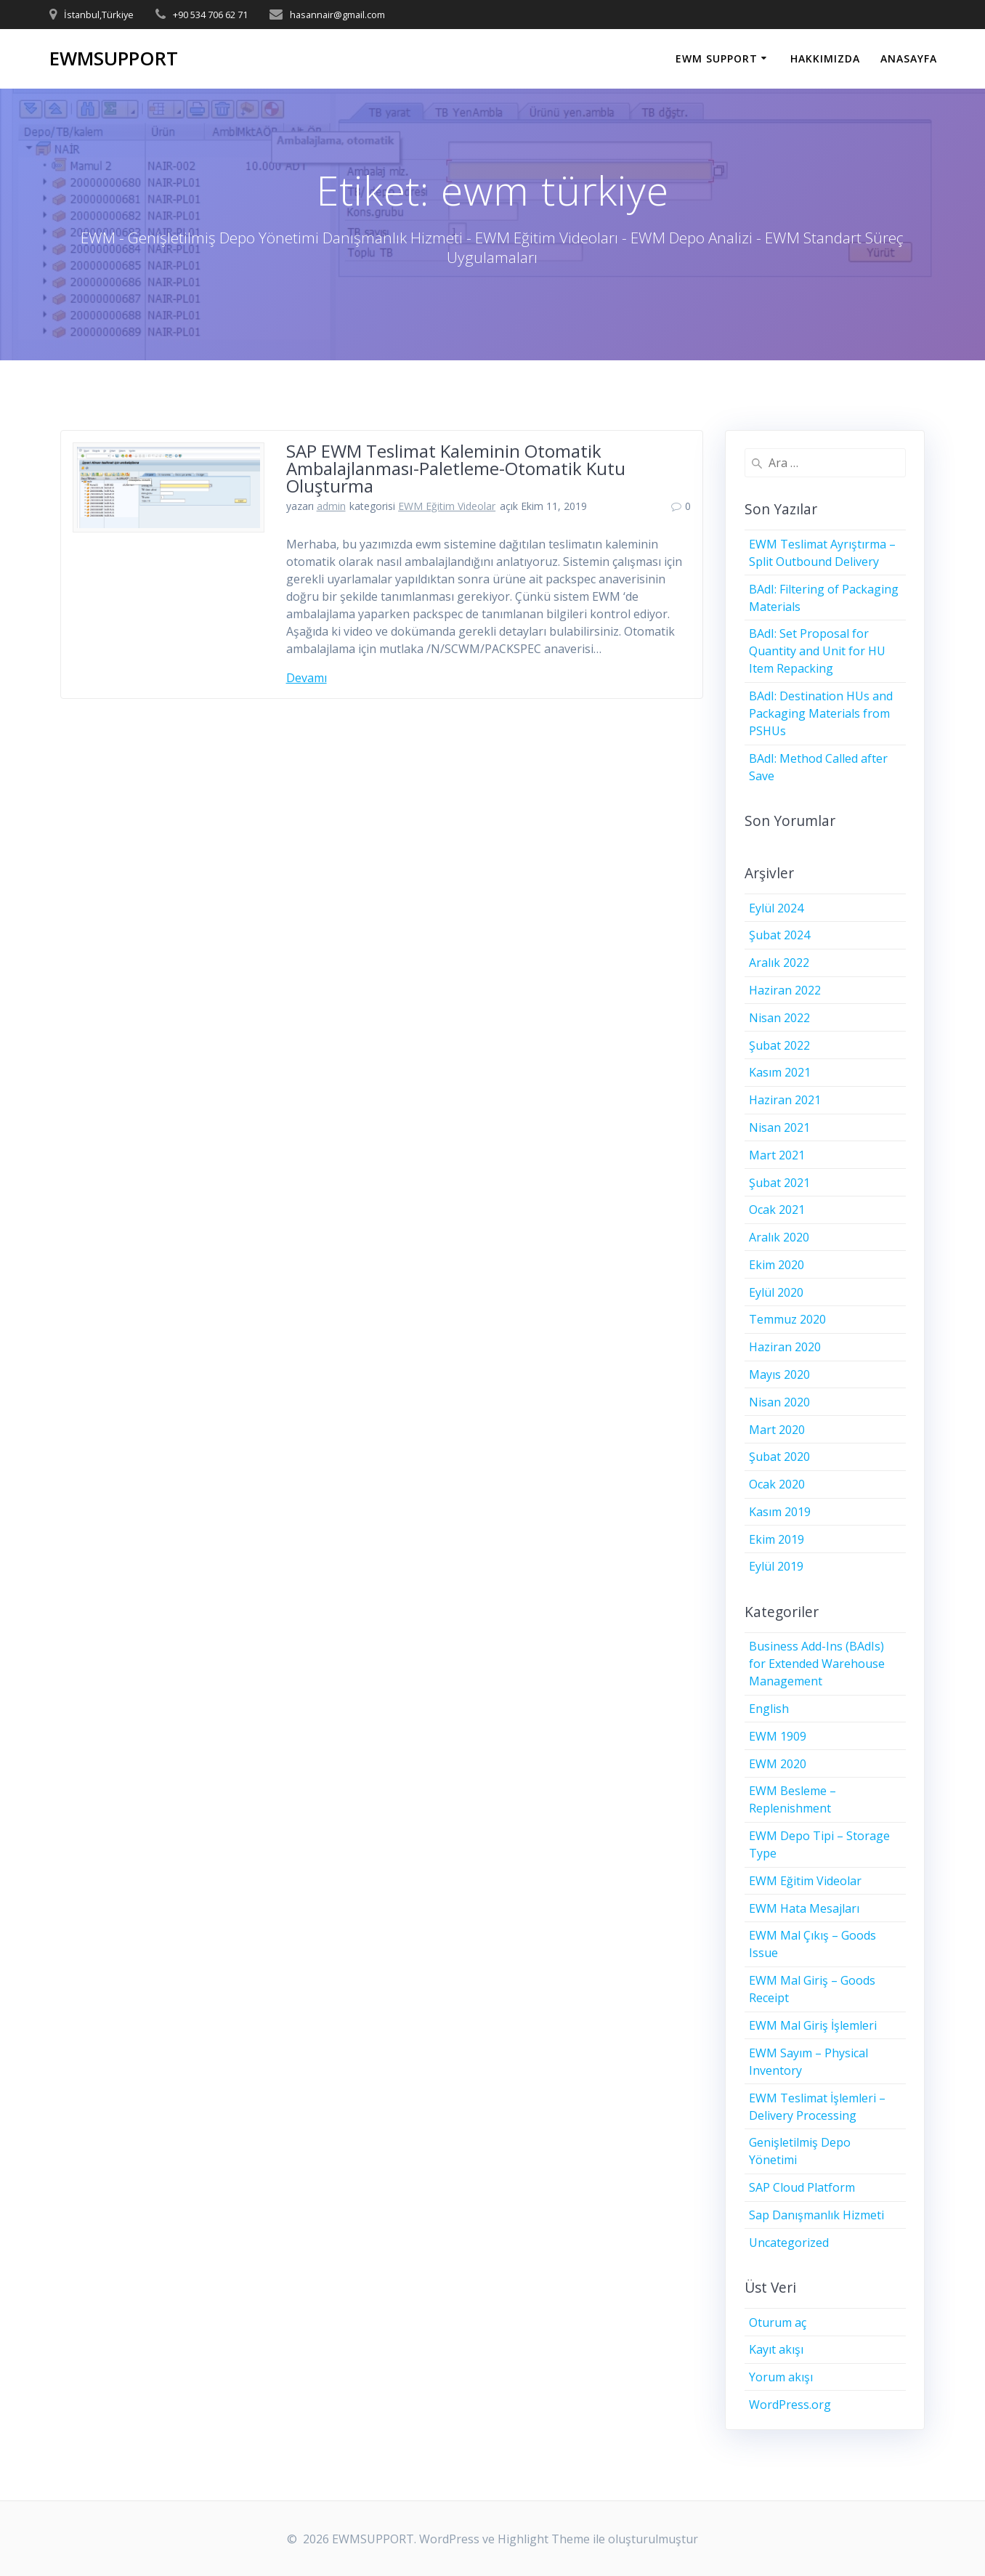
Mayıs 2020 (779, 1374)
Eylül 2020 (776, 1292)
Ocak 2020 (777, 1484)
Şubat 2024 (779, 935)
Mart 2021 (777, 1155)
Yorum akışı (781, 2377)
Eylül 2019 (776, 1566)
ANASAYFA (908, 58)
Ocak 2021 (777, 1210)
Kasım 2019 (780, 1512)
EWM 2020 (777, 1764)
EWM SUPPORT (717, 58)
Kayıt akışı (776, 2349)
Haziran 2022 (785, 990)
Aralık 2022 (779, 963)
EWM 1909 (777, 1736)
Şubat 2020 (779, 1457)
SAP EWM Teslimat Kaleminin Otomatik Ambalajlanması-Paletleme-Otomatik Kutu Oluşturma (455, 468)
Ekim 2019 (776, 1539)
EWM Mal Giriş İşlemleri (813, 2025)
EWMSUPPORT (113, 58)
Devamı (306, 678)
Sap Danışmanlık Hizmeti (816, 2215)
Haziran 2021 (785, 1100)
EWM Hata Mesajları (804, 1908)
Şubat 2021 (779, 1183)
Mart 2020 (777, 1430)
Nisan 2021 (779, 1127)
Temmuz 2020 (787, 1319)
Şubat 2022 (779, 1045)
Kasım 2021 (780, 1072)
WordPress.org (790, 2405)
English (769, 1709)
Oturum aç (777, 2322)
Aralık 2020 (779, 1237)
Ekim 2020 (776, 1265)
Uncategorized (789, 2243)
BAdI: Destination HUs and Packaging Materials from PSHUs (821, 713)
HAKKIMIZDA (825, 58)
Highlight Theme (544, 2539)
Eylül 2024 (776, 908)
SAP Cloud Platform (802, 2187)
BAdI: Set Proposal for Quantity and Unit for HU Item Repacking (817, 650)
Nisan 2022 (779, 1018)
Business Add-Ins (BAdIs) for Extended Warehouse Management (817, 1663)
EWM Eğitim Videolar (446, 506)
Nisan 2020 (779, 1402)
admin (331, 506)
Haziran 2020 (785, 1347)
